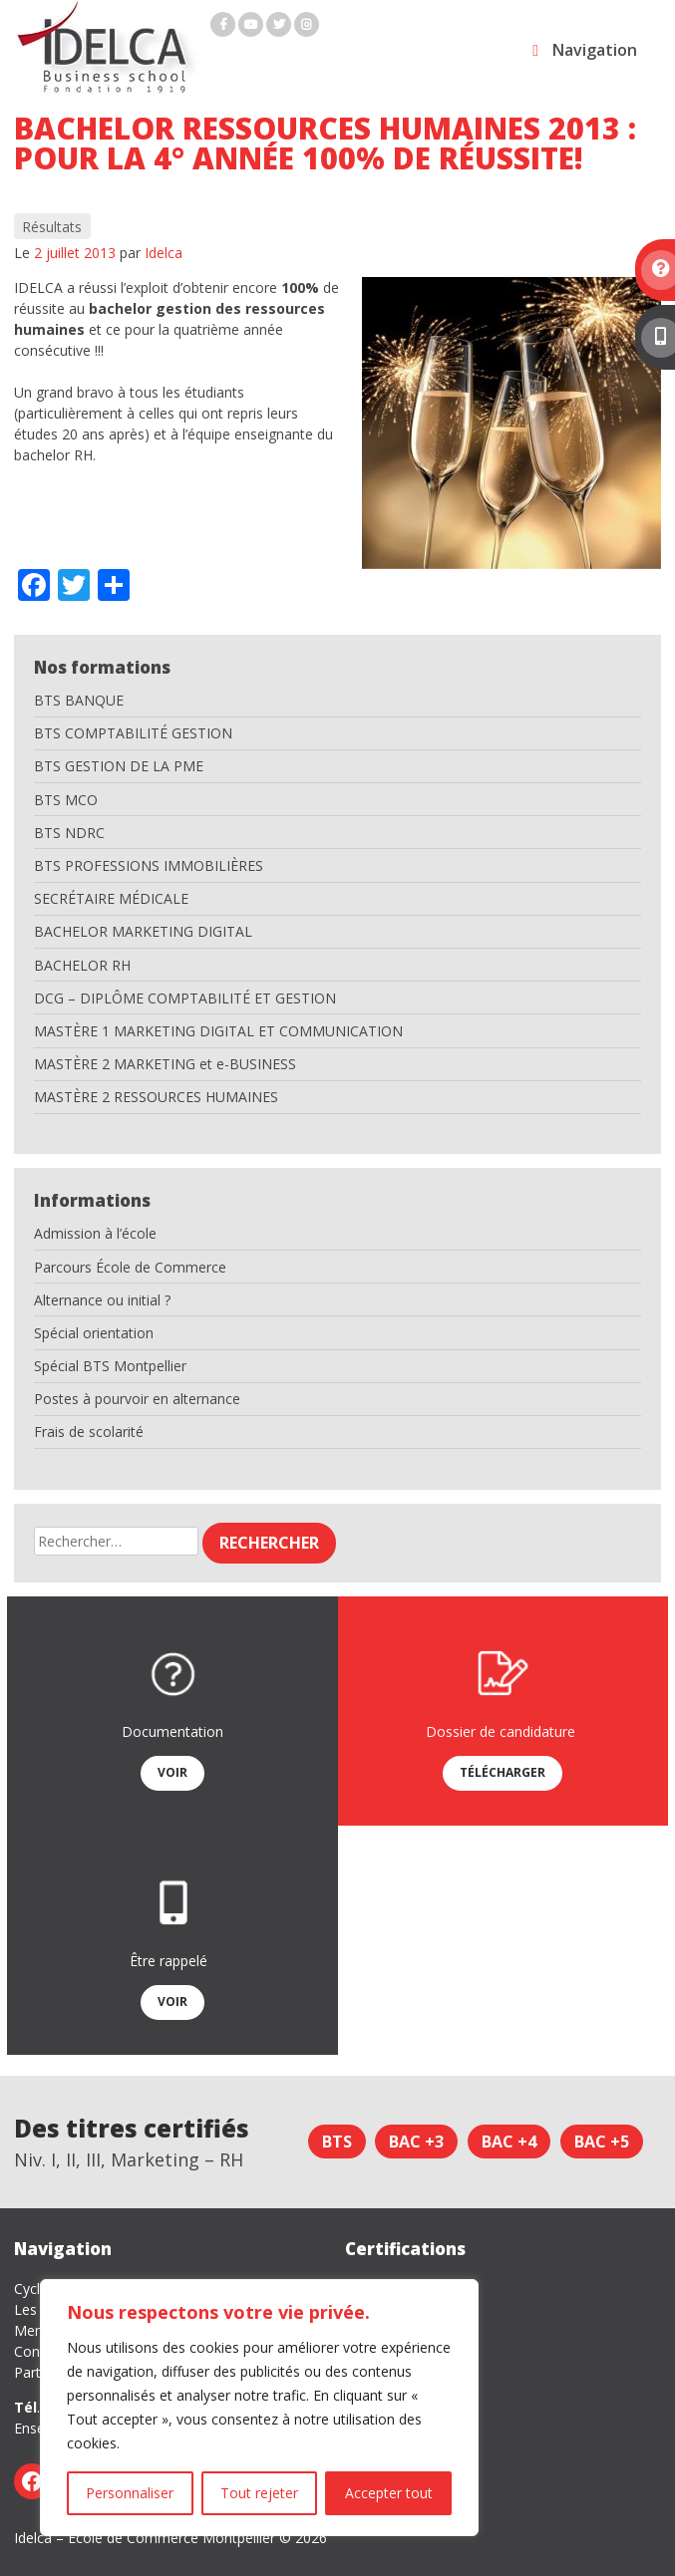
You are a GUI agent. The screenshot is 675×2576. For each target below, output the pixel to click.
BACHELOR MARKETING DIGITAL (143, 931)
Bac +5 (601, 2141)
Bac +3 (416, 2141)
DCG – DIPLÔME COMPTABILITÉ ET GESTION (185, 998)
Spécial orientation (94, 1332)
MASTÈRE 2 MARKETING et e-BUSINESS (165, 1063)
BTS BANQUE (79, 700)
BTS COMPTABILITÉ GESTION (133, 732)
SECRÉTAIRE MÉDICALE (111, 898)
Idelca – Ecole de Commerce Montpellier (144, 2537)
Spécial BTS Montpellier (110, 1365)
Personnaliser (129, 2492)
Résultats (52, 226)
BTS (337, 2141)
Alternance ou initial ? (102, 1299)
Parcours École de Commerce (130, 1267)
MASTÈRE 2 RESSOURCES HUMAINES (156, 1096)
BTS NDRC (69, 832)
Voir (172, 1772)
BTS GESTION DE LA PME (118, 765)
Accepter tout (389, 2492)
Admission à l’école (95, 1233)
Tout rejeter (259, 2492)
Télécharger (502, 1772)
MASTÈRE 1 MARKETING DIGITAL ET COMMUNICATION (218, 1030)
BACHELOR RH (82, 965)
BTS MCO (66, 799)
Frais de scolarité (89, 1431)
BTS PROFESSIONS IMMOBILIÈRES (148, 865)
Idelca (163, 252)
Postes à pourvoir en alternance (137, 1398)
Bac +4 (509, 2141)
